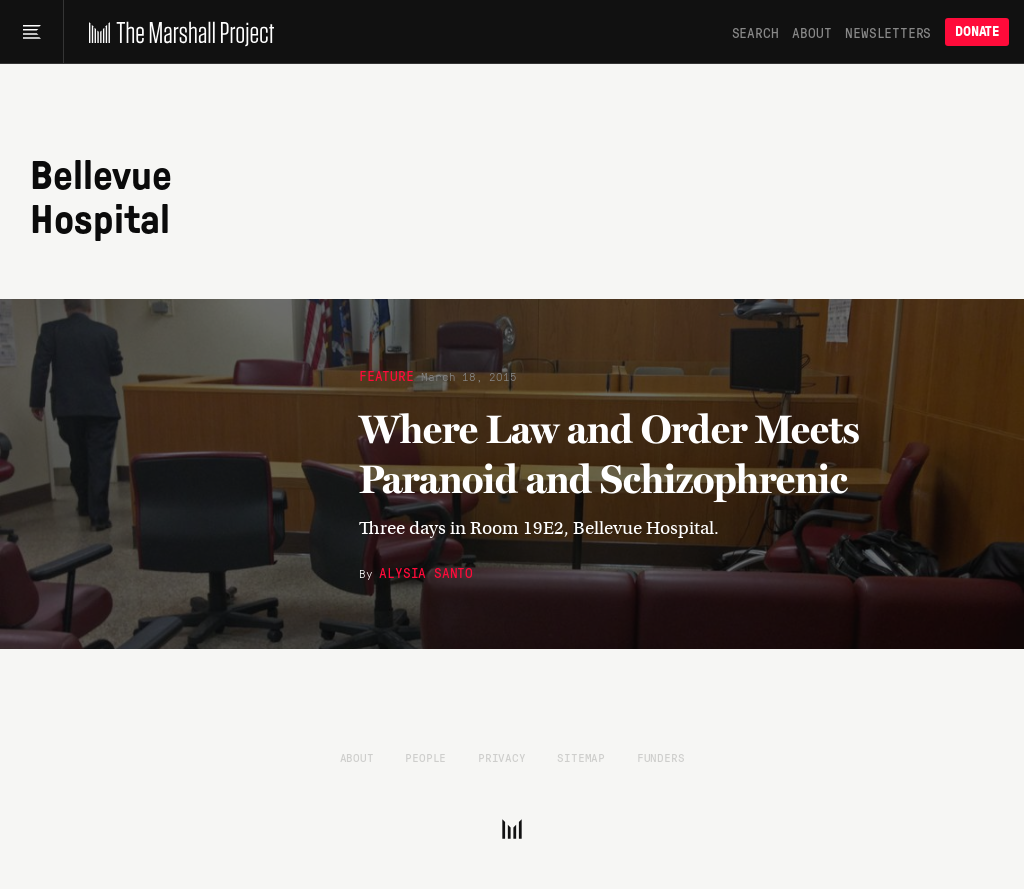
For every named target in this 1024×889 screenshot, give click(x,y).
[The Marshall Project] (176, 32)
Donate (977, 31)
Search (755, 32)
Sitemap (581, 757)
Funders (661, 757)
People (425, 757)
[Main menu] (31, 32)
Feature (386, 375)
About (811, 32)
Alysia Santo (426, 572)
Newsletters (888, 32)
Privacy (502, 757)
